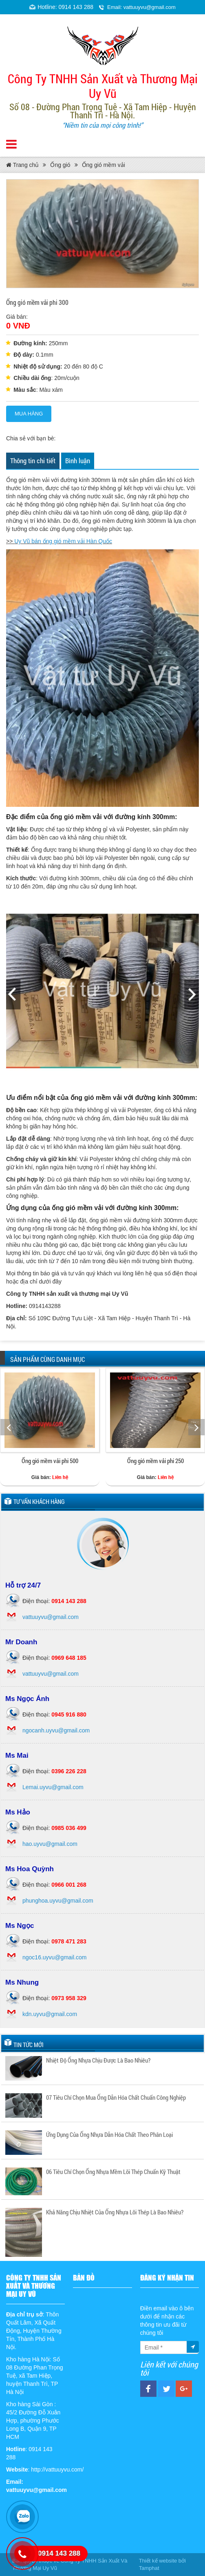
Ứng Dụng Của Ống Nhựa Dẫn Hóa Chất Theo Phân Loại (109, 2134)
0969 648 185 (68, 1657)
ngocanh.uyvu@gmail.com (56, 1730)
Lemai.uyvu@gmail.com (53, 1787)
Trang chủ (22, 165)
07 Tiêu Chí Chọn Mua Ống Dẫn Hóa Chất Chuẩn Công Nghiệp (116, 2097)
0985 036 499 (68, 1828)
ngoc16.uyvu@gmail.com (54, 1957)
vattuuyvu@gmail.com (50, 1617)
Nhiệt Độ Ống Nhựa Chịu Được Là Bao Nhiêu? (98, 2060)
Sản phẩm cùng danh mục (47, 1359)
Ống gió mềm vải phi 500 (50, 1461)
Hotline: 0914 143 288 (65, 7)
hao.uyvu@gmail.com (49, 1844)
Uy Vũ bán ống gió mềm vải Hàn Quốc (63, 541)
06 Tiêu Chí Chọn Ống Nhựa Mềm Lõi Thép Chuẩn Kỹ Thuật (113, 2171)
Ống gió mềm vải (103, 165)
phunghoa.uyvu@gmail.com (57, 1900)
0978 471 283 (68, 1941)
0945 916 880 (68, 1714)
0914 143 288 (68, 1601)
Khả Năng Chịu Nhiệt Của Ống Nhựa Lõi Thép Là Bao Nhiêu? (114, 2212)
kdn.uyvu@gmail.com (49, 2014)
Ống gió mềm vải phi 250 (155, 1461)
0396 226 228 (68, 1771)
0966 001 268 (68, 1884)
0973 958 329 (68, 1998)
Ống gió (60, 165)
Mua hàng (29, 414)
